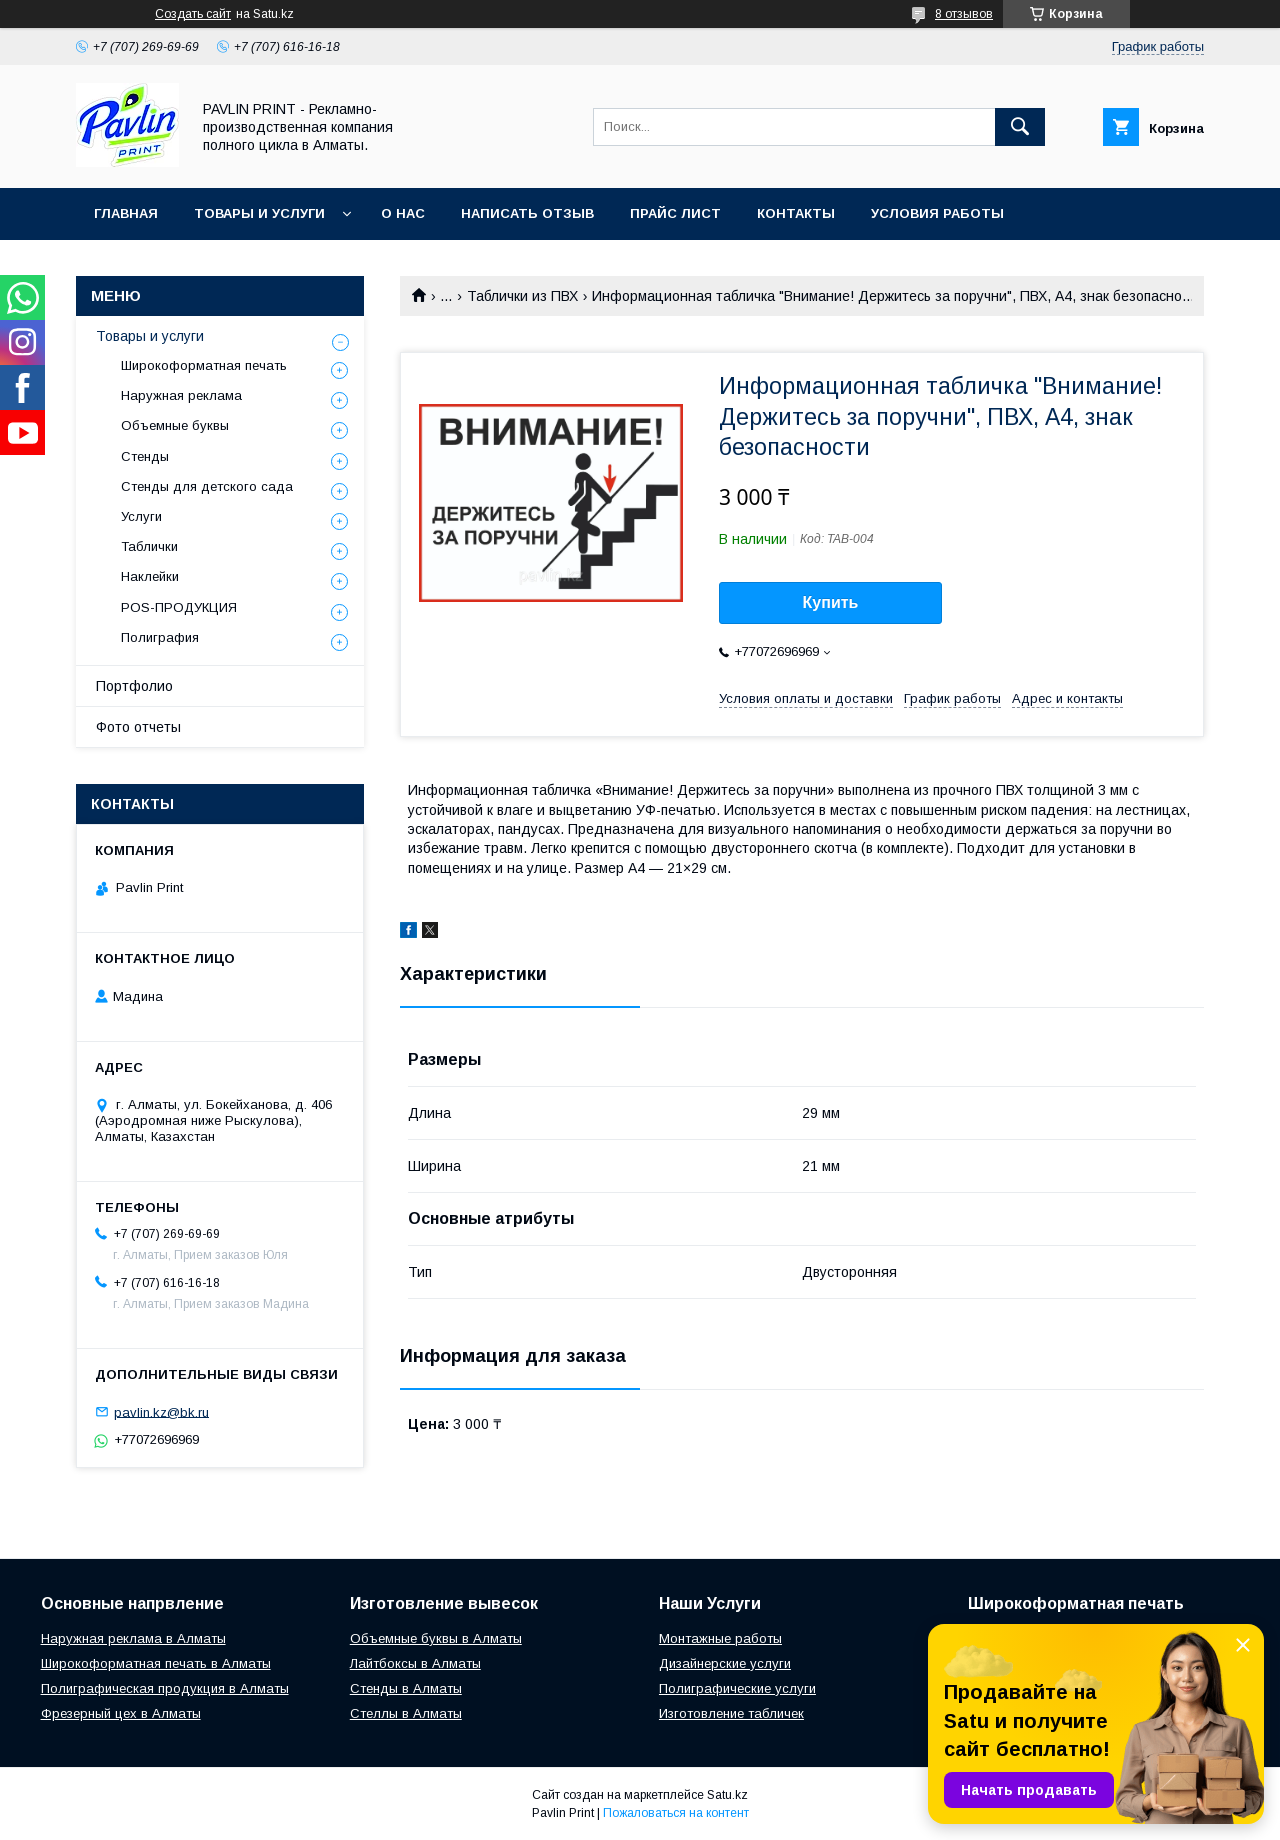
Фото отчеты (138, 727)
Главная (126, 213)
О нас (403, 213)
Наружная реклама (181, 395)
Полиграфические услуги (737, 1688)
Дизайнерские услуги (725, 1663)
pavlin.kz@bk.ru (161, 1411)
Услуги (141, 516)
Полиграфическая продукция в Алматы (165, 1688)
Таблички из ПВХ (522, 296)
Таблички (149, 546)
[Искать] (1020, 127)
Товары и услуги (259, 213)
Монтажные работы (720, 1638)
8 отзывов (964, 14)
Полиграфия (160, 637)
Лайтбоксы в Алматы (415, 1663)
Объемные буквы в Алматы (436, 1638)
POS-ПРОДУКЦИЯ (179, 607)
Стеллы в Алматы (406, 1713)
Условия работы (937, 213)
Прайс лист (675, 213)
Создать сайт (193, 14)
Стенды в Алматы (406, 1688)
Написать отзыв (527, 213)
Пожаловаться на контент (676, 1813)
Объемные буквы (175, 425)
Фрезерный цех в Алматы (121, 1713)
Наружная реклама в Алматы (133, 1638)
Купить (831, 602)
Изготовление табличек (731, 1713)
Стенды (145, 456)
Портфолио (134, 686)
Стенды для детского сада (207, 486)
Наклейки (150, 576)
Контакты (796, 213)
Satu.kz (727, 1795)
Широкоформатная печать (204, 365)
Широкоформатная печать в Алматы (156, 1663)
